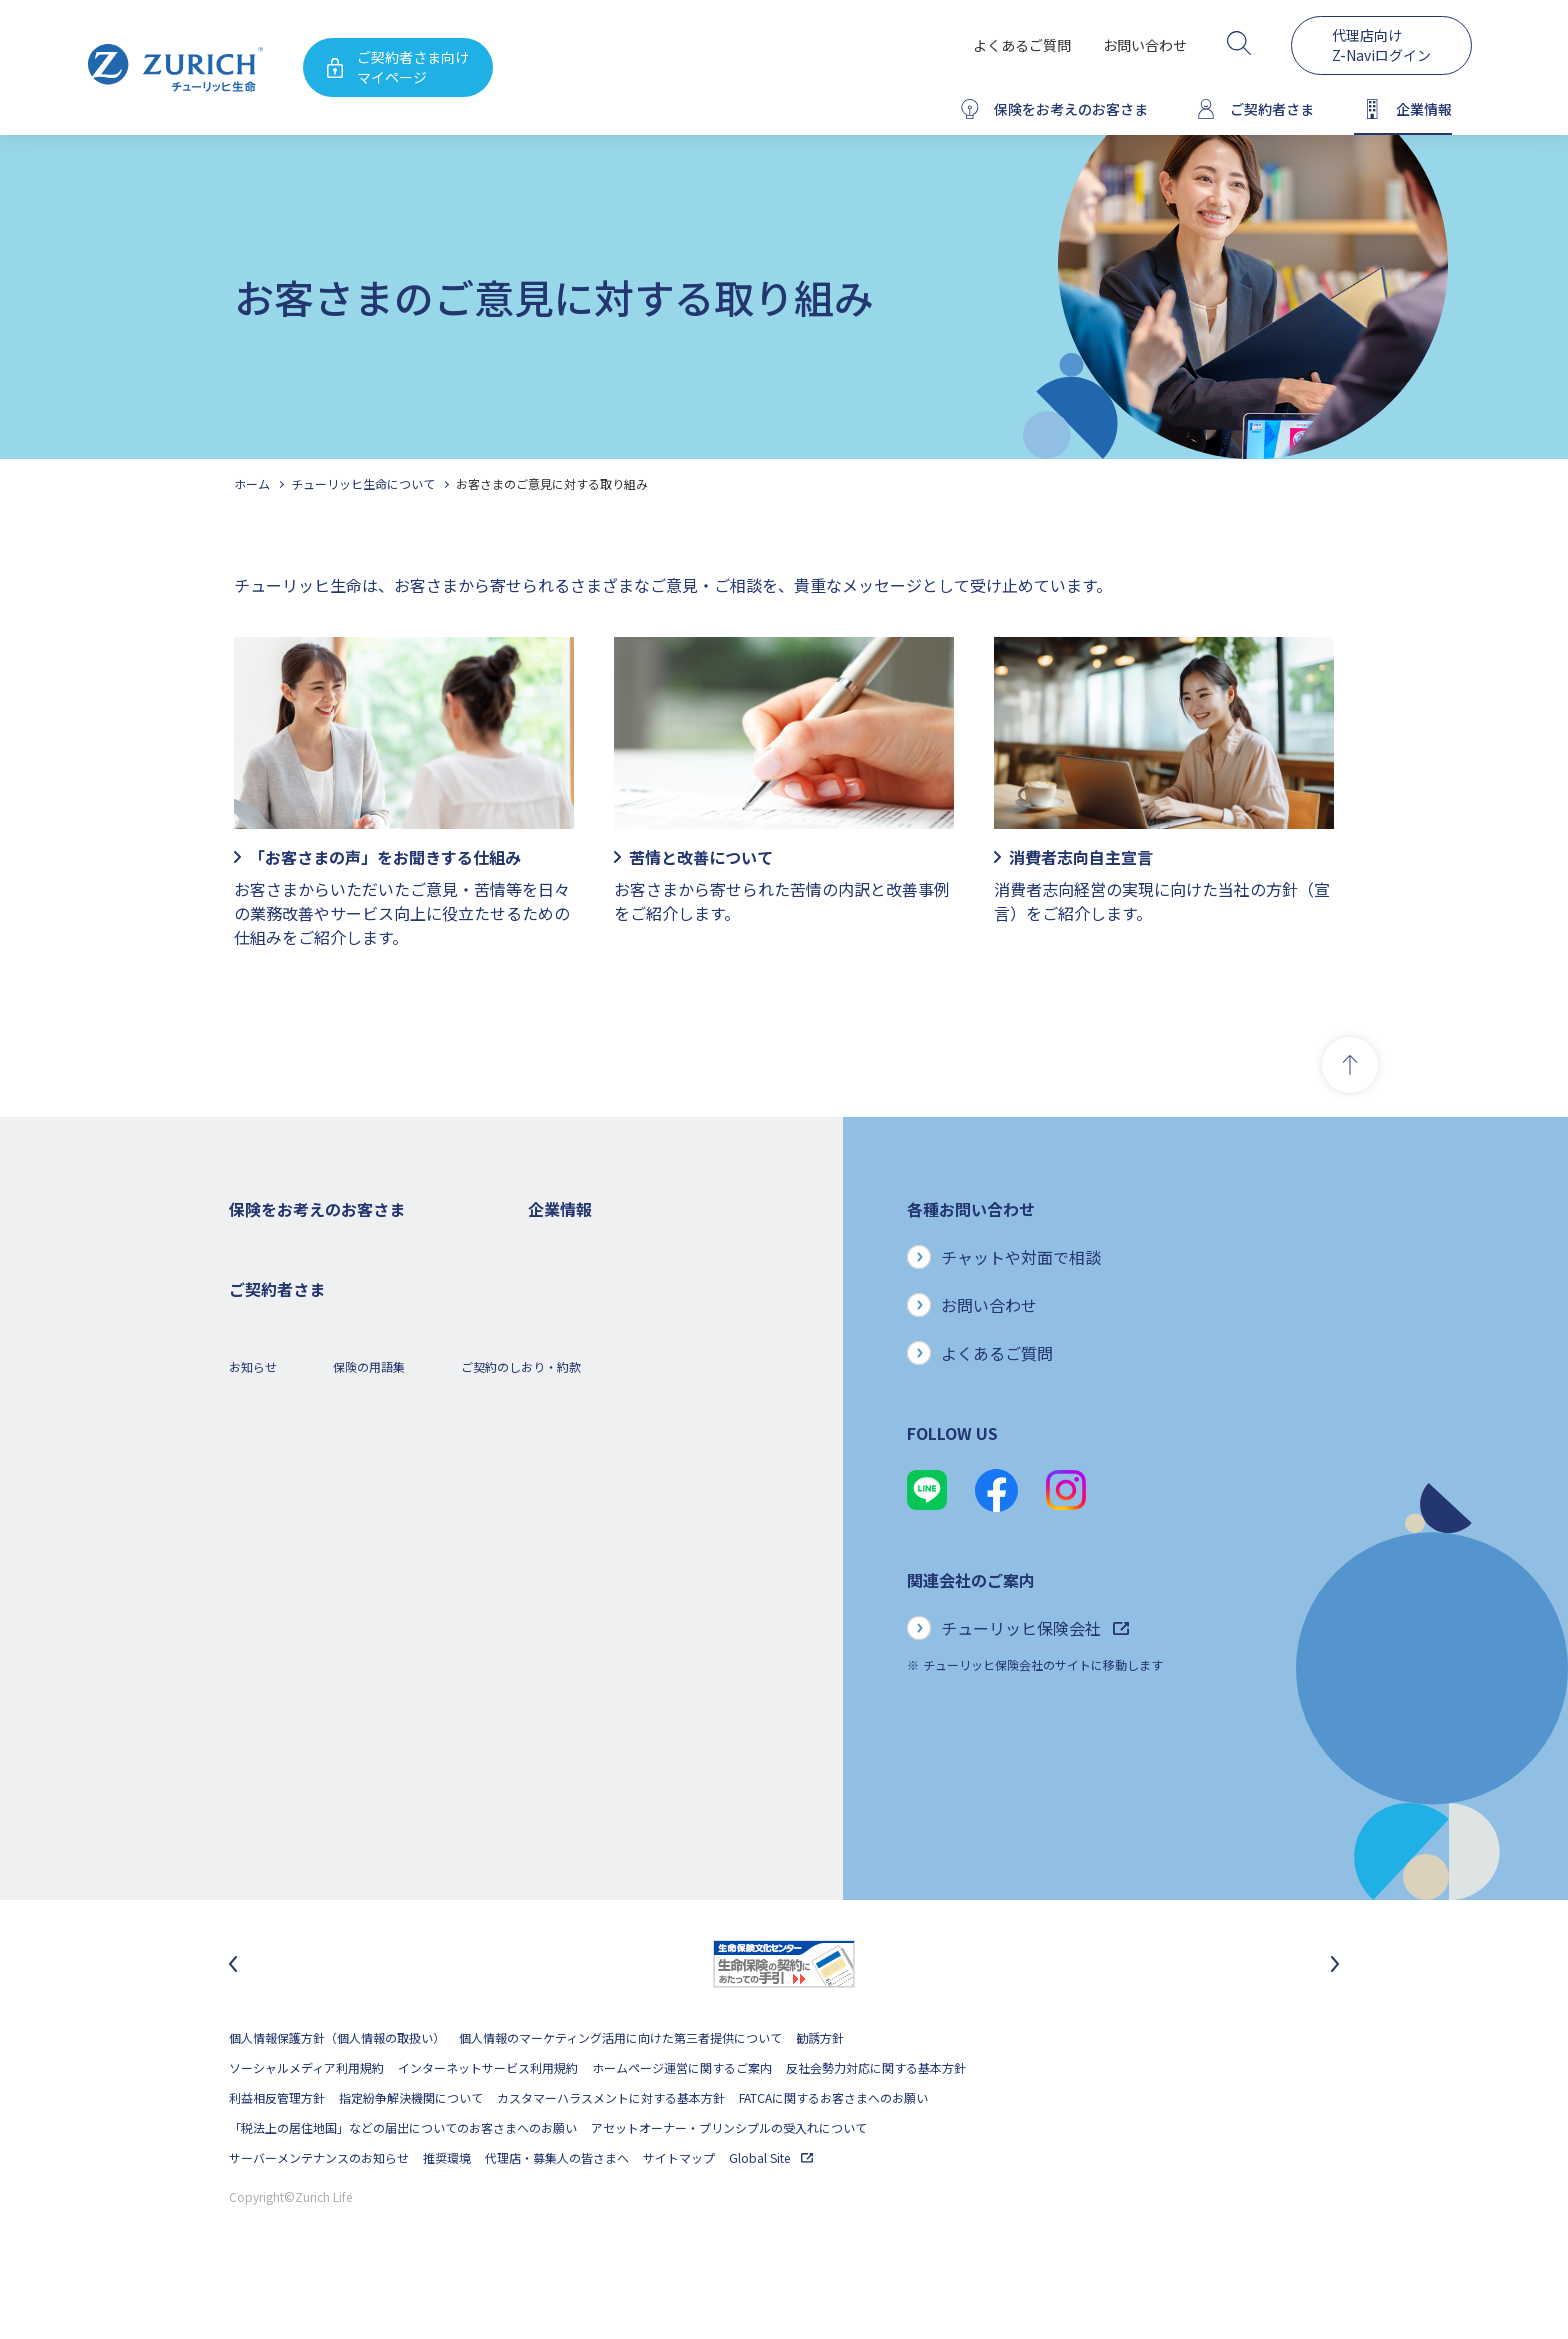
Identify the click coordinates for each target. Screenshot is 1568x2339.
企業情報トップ (570, 1248)
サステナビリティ (575, 1578)
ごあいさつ (558, 1308)
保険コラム (259, 1518)
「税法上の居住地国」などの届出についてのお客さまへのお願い (403, 2180)
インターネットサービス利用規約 (488, 2120)
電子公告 (552, 1398)
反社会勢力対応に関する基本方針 (876, 2120)
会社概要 (552, 1278)
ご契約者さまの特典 (283, 1548)
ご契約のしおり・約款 (521, 1866)
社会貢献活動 (564, 1638)
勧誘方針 (820, 2090)
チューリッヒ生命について (363, 483)
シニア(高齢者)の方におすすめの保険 (329, 1488)
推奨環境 (447, 2210)
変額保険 (253, 1428)
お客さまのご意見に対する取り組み (552, 483)
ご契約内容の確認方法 (289, 1758)
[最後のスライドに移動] (233, 2017)
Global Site (771, 2210)
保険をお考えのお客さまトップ (313, 1248)
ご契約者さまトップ (283, 1668)
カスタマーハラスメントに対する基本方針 (611, 2150)
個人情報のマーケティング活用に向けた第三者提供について (620, 2090)
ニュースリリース (575, 1428)
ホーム (252, 483)
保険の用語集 (369, 1866)
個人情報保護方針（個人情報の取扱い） (337, 2090)
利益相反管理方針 (277, 2150)
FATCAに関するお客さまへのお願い (833, 2150)
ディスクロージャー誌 (587, 1368)
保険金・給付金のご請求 (295, 1698)
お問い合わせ (1145, 45)
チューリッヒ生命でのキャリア (612, 1698)
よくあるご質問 (1022, 45)
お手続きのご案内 (277, 1728)
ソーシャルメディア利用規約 (306, 2120)
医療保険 (253, 1338)
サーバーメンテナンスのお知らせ (319, 2210)
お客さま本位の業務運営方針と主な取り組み (648, 1488)
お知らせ (253, 1866)
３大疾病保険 (265, 1368)
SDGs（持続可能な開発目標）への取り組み (644, 1608)
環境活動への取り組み (588, 1668)
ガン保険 (253, 1308)
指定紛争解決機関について (411, 2150)
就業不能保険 (265, 1398)
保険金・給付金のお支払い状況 (612, 1548)
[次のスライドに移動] (1335, 2017)
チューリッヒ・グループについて (617, 1458)
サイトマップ (679, 2210)
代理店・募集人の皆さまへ (557, 2210)
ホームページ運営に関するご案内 (682, 2120)
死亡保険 (253, 1278)
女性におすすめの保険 (289, 1458)
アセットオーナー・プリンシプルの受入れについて (729, 2180)
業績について (564, 1338)
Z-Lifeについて (268, 1788)
